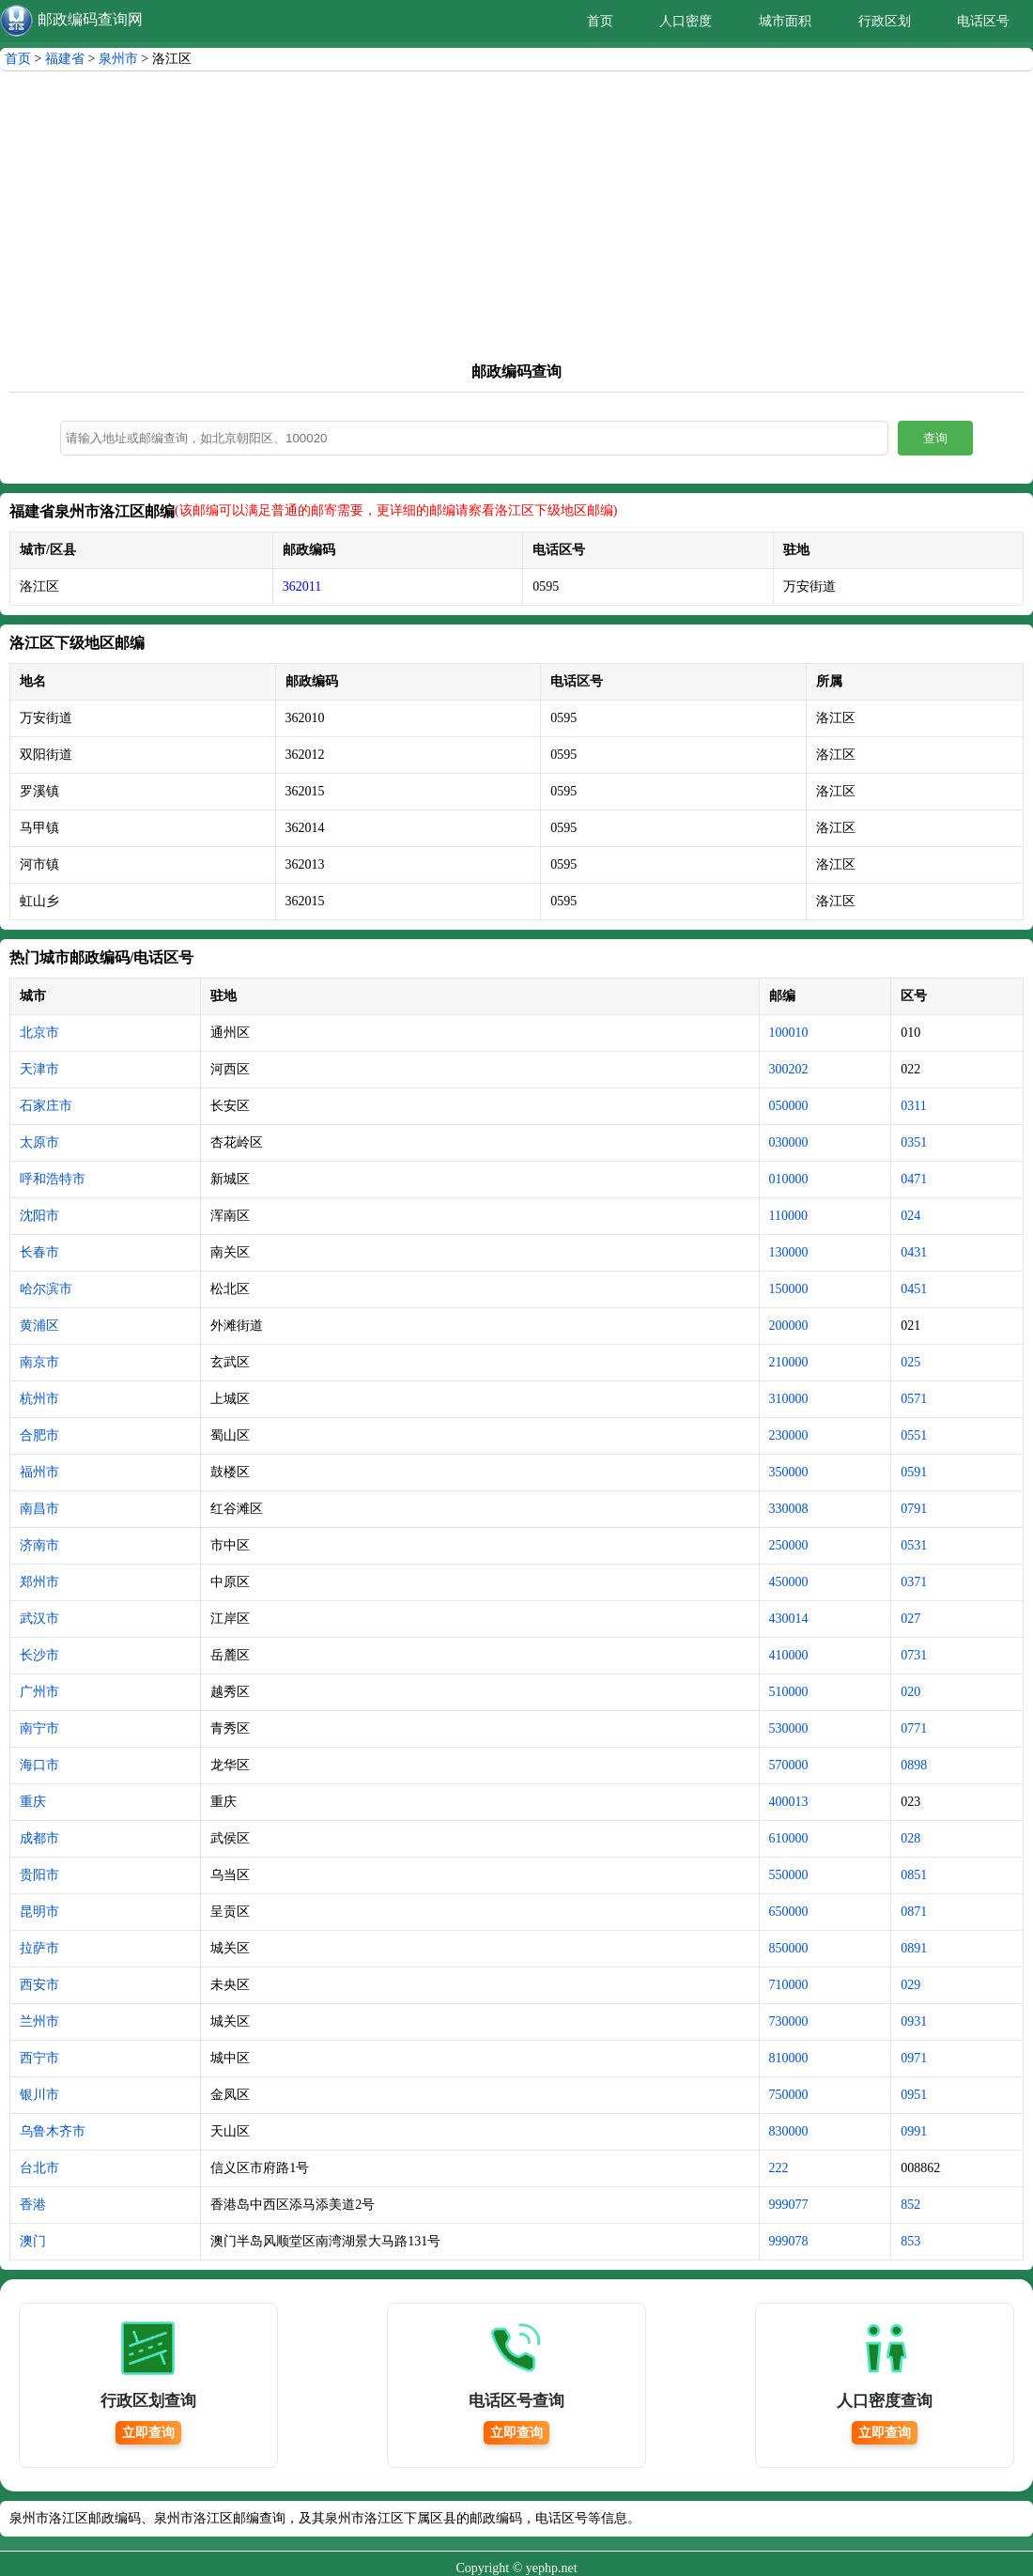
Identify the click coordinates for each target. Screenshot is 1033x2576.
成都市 (39, 1838)
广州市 (39, 1692)
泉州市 (118, 59)
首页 (600, 21)
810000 (789, 2058)
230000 (789, 1435)
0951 (914, 2095)
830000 (789, 2131)
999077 (789, 2205)
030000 (789, 1142)
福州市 (39, 1472)
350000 (789, 1472)
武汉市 (39, 1619)
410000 (789, 1655)
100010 (789, 1033)
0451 (914, 1289)
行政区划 (884, 21)
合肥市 (39, 1435)
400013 (789, 1802)
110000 (788, 1216)
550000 (789, 1875)
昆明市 (39, 1912)
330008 (789, 1509)
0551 (914, 1435)
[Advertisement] (516, 212)
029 (910, 1985)
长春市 (39, 1252)
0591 (914, 1472)
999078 (789, 2241)
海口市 (39, 1765)
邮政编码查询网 (90, 19)
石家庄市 (46, 1106)
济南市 (39, 1545)
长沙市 (39, 1655)
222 (779, 2168)
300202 (789, 1069)
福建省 (65, 59)
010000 (789, 1179)
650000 (789, 1912)
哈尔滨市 (46, 1289)
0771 (914, 1728)
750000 (789, 2095)
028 (910, 1838)
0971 (914, 2058)
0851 (914, 1875)
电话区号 (983, 21)
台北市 (39, 2168)
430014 (789, 1619)
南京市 (39, 1362)
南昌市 (39, 1509)
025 (910, 1362)
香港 (33, 2205)
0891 (914, 1948)
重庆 (33, 1802)
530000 (789, 1728)
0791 (914, 1509)
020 (910, 1692)
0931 (914, 2021)
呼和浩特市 (52, 1179)
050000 (789, 1106)
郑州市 (39, 1582)
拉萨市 (39, 1948)
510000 (789, 1692)
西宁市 (39, 2058)
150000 (789, 1289)
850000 (789, 1948)
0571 (914, 1399)
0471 (914, 1179)
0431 (914, 1252)
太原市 (39, 1142)
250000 (789, 1545)
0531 (914, 1545)
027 (910, 1619)
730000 (789, 2021)
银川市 (39, 2095)
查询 (935, 438)
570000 (789, 1765)
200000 (789, 1326)
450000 (789, 1582)
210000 (789, 1362)
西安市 (39, 1985)
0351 (914, 1142)
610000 (789, 1838)
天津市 (39, 1069)
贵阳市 (39, 1875)
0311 (913, 1106)
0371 (914, 1582)
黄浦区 (39, 1326)
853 (910, 2241)
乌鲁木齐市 (52, 2131)
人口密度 (685, 21)
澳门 (33, 2241)
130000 (789, 1252)
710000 (789, 1985)
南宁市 (39, 1728)
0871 (914, 1912)
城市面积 (785, 21)
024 (910, 1216)
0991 (914, 2131)
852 (910, 2205)
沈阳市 (39, 1216)
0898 (914, 1765)
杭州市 (39, 1399)
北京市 (39, 1033)
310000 (789, 1399)
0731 (914, 1655)
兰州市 (39, 2021)
